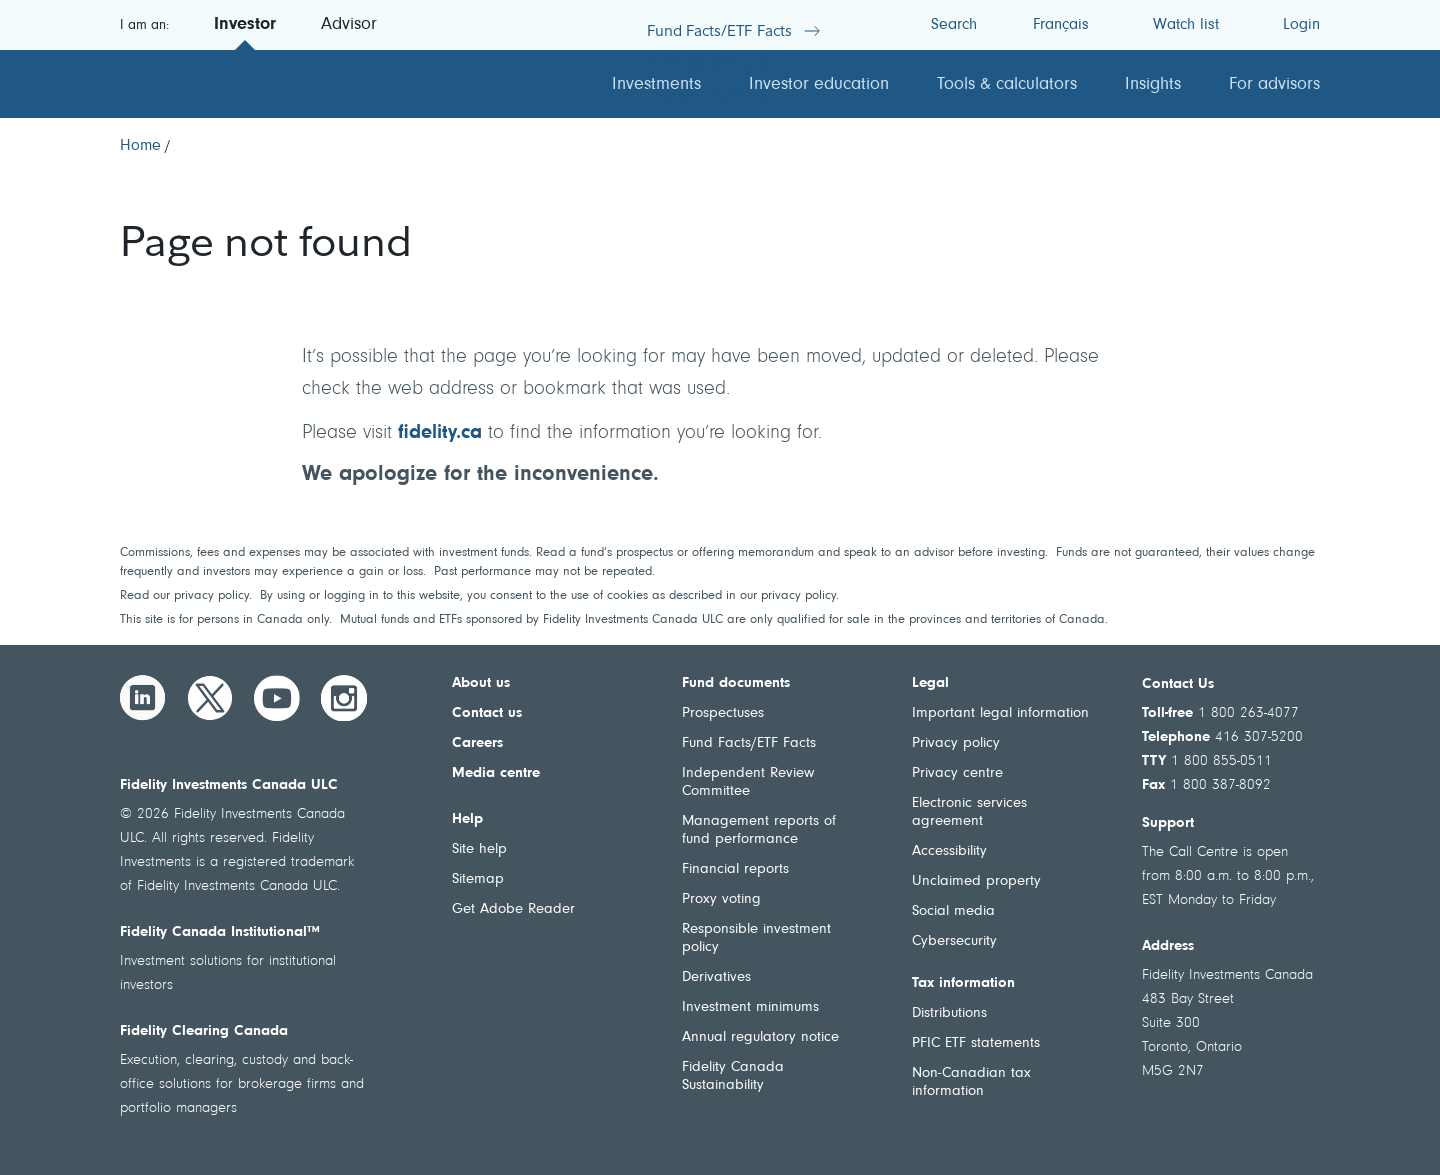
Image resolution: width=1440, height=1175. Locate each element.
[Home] (140, 146)
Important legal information (1000, 713)
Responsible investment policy (756, 938)
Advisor (349, 25)
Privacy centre (957, 773)
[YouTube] (277, 698)
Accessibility (949, 851)
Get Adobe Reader (513, 909)
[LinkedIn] (143, 698)
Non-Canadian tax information (971, 1082)
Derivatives (716, 977)
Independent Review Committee (748, 782)
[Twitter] (210, 698)
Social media (953, 911)
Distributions (949, 1013)
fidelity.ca (440, 433)
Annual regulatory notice (760, 1037)
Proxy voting (721, 899)
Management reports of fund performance (759, 830)
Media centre (496, 773)
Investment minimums (750, 1007)
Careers (477, 743)
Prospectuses (723, 713)
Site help (479, 849)
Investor (245, 25)
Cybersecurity (954, 941)
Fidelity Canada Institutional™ (220, 932)
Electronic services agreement (969, 812)
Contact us (487, 713)
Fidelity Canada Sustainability (733, 1076)
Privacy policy (956, 743)
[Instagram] (344, 698)
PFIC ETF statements (976, 1043)
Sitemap (478, 879)
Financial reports (735, 869)
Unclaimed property (976, 881)
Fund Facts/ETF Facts (749, 743)
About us (481, 683)
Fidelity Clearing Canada (204, 1031)
